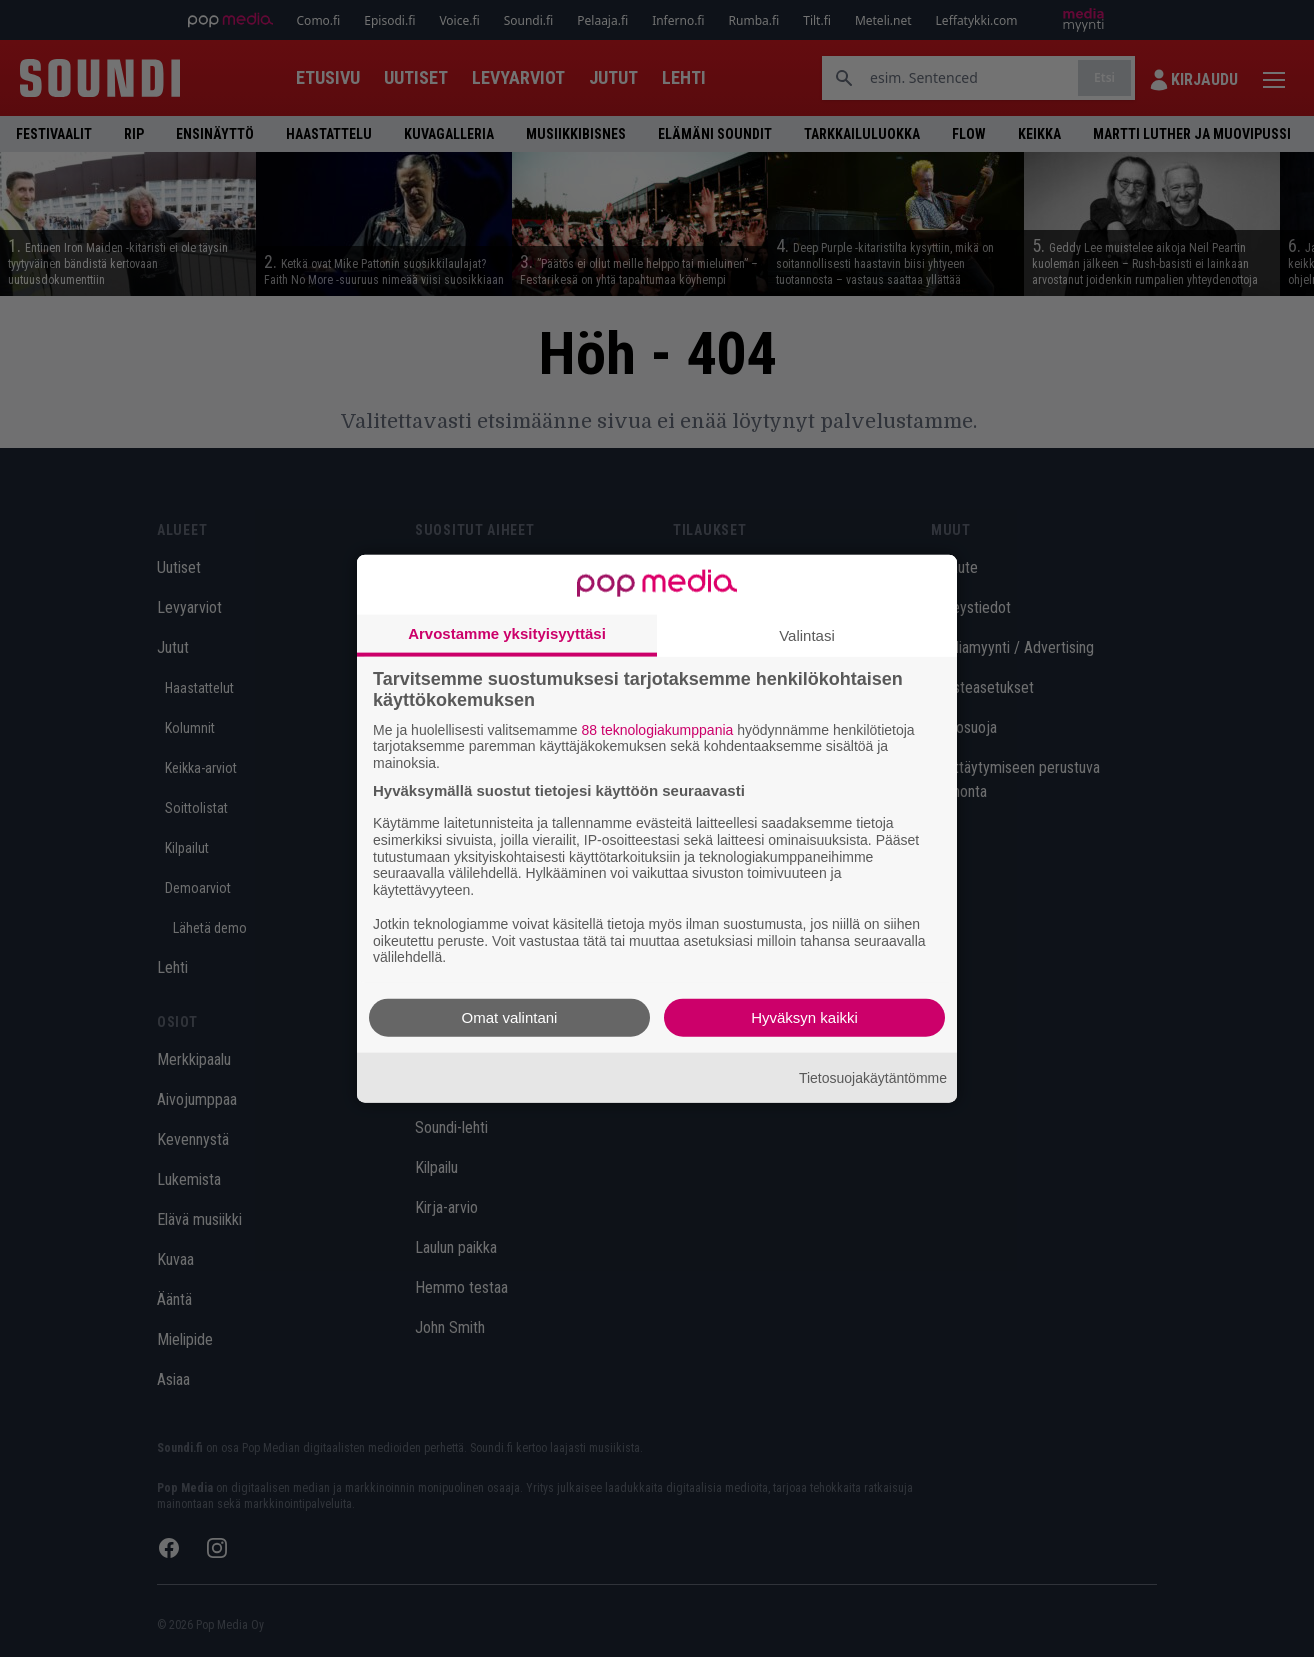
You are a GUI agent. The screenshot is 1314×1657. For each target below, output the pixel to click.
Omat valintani (510, 1017)
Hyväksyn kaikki (804, 1017)
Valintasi (807, 634)
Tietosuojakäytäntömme (873, 1077)
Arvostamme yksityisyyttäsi (507, 632)
